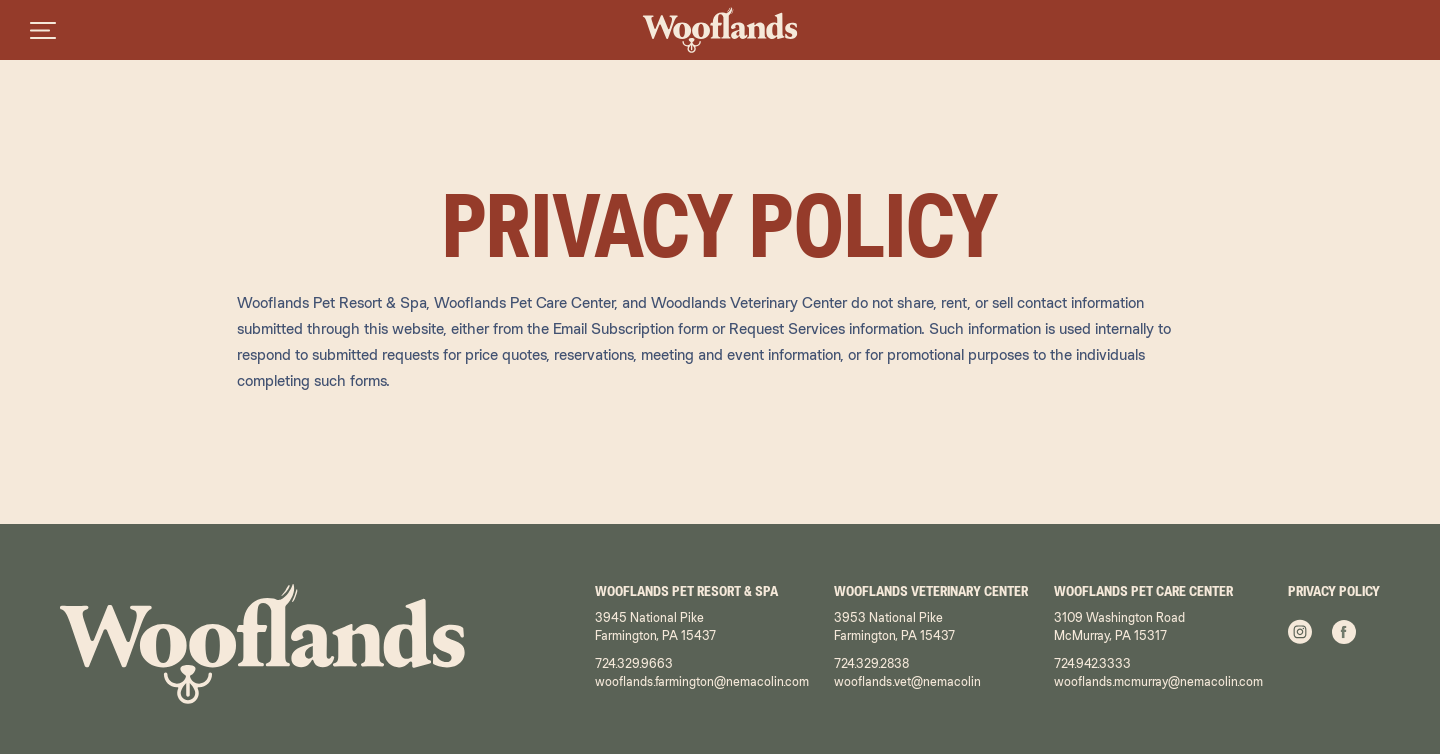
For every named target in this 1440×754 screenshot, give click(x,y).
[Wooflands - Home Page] (720, 30)
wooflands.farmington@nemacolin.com (702, 681)
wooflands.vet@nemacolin (907, 681)
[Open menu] (43, 30)
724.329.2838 (871, 663)
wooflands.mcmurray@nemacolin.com (1158, 681)
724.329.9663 (634, 663)
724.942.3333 (1092, 663)
